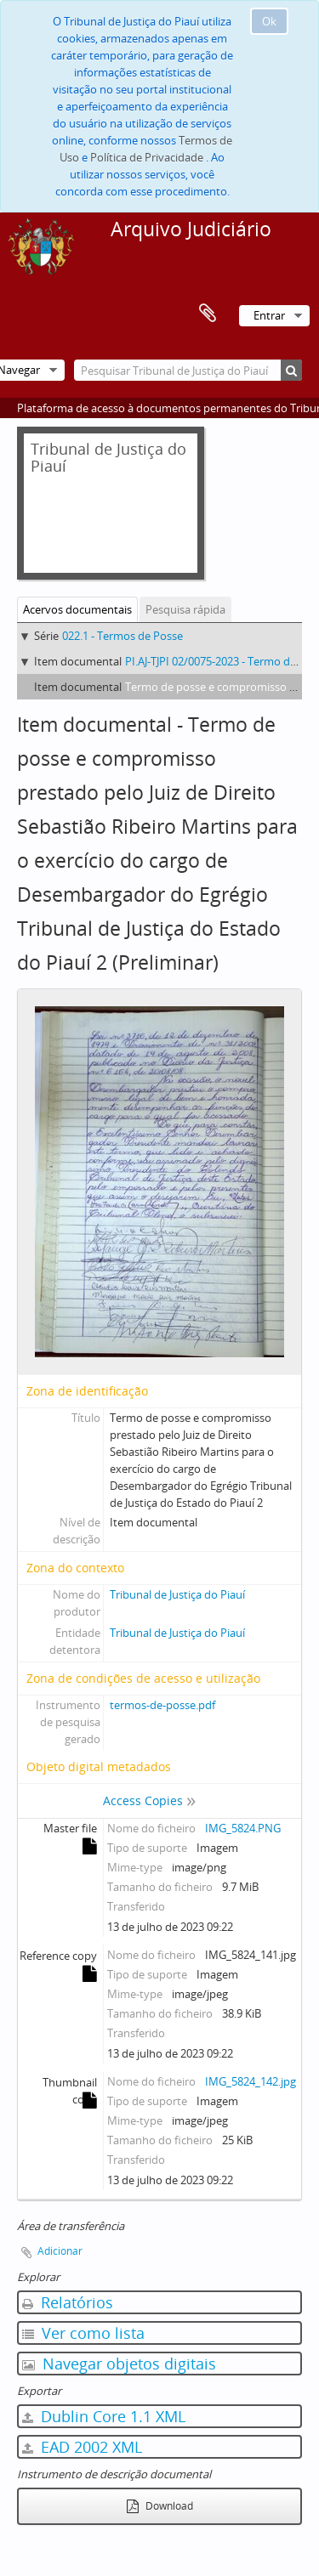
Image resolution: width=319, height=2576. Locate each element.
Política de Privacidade (146, 157)
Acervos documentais (77, 609)
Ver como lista (83, 2333)
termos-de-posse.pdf (162, 1705)
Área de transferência (207, 313)
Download (160, 2506)
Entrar (269, 315)
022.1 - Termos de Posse (122, 635)
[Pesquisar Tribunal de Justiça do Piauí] (188, 370)
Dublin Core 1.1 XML (103, 2416)
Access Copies (143, 1800)
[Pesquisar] (291, 370)
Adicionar (60, 2251)
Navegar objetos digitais (119, 2363)
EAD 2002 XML (82, 2447)
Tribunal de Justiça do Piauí (177, 1594)
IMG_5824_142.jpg (250, 2081)
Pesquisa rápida (185, 609)
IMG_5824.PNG (243, 1828)
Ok (269, 21)
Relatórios (67, 2302)
